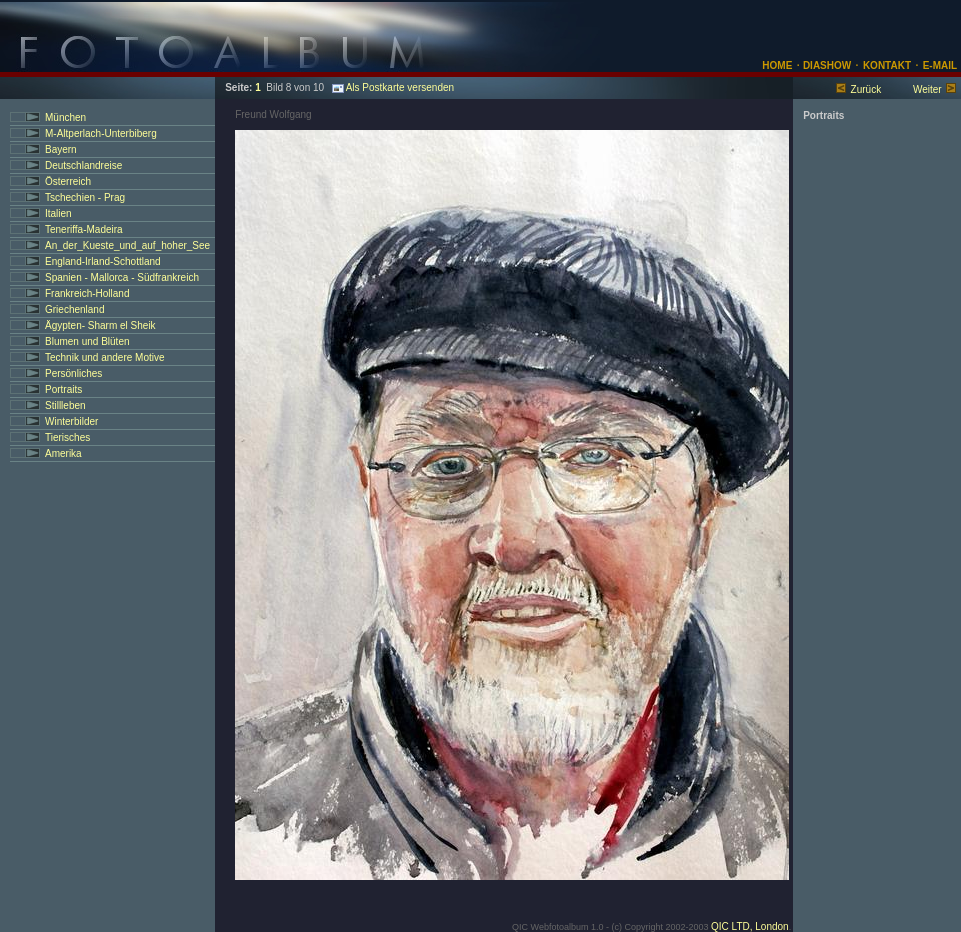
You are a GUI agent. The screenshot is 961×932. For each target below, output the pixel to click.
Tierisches (67, 437)
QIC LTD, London (750, 926)
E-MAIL (940, 65)
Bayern (61, 149)
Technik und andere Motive (105, 357)
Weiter (927, 89)
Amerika (63, 453)
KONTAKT (887, 65)
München (65, 117)
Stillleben (65, 405)
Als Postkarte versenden (393, 87)
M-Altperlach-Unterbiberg (101, 133)
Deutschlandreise (83, 165)
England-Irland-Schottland (103, 261)
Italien (58, 213)
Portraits (63, 389)
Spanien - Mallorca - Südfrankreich (122, 277)
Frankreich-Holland (87, 293)
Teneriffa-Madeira (84, 229)
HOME (777, 65)
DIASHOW (825, 65)
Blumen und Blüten (87, 341)
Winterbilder (71, 421)
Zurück (866, 89)
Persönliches (73, 373)
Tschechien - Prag (85, 197)
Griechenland (74, 309)
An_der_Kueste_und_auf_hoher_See (127, 245)
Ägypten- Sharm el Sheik (100, 325)
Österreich (68, 181)
